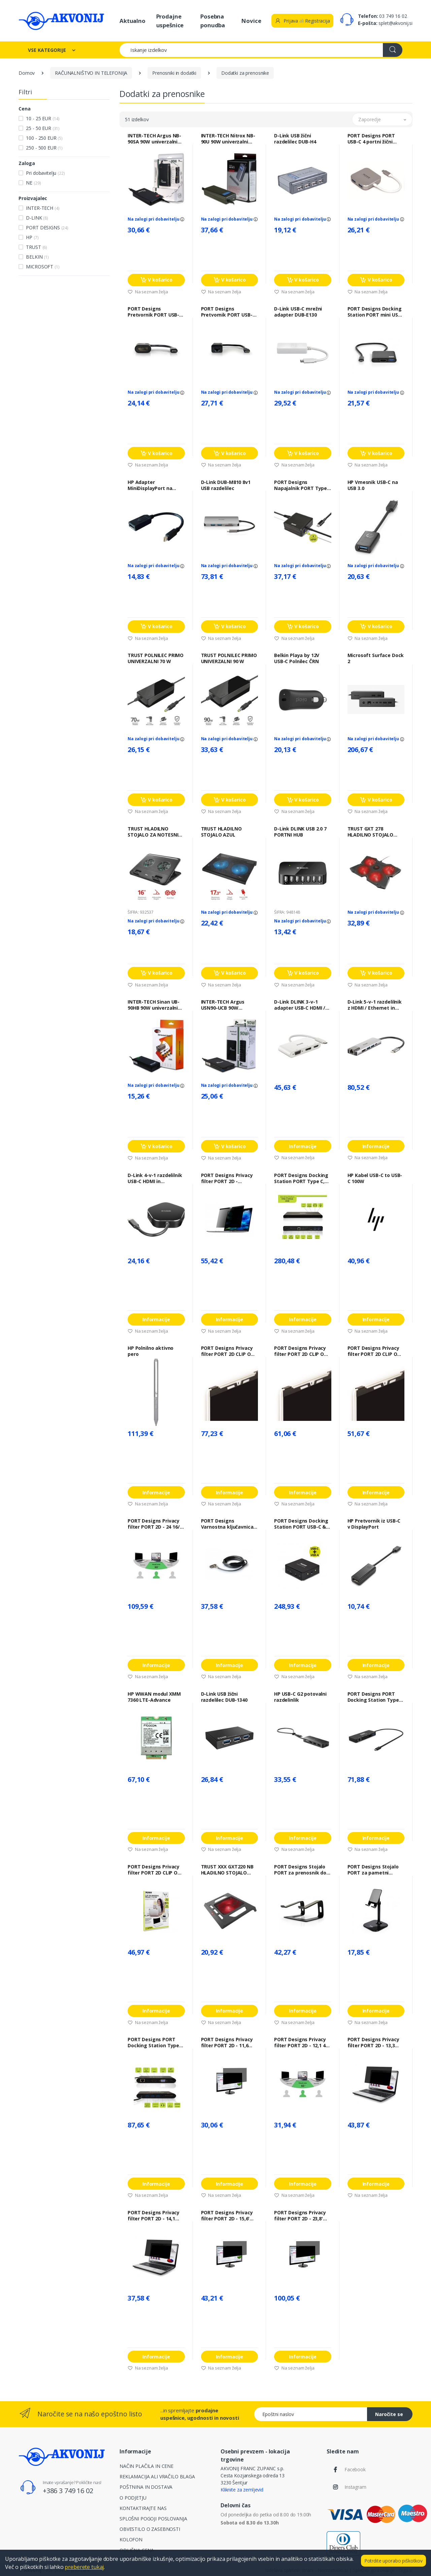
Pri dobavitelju (45, 173)
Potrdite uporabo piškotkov (393, 2560)
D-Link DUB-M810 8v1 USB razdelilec (226, 485)
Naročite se (389, 2414)
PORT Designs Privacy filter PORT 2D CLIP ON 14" (301, 1351)
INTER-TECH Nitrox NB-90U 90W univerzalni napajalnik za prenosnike (228, 139)
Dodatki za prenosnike (245, 73)
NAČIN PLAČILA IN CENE (146, 2466)
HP (32, 237)
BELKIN (37, 257)
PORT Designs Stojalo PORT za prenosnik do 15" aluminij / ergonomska (300, 1870)
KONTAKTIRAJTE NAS (143, 2508)
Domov (27, 73)
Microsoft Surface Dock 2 (375, 658)
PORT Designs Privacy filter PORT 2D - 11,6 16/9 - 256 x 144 (227, 2042)
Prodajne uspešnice (170, 20)
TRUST (36, 247)
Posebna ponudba (212, 20)
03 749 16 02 (393, 16)
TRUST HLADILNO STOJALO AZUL (221, 832)
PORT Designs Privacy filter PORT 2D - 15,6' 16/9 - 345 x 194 (227, 2216)
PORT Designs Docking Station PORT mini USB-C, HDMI (375, 312)
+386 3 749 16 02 (68, 2490)
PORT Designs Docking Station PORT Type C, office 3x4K (301, 1178)
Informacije (302, 1146)
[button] (382, 119)
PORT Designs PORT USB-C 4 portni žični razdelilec (371, 139)
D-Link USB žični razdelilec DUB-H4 (295, 139)
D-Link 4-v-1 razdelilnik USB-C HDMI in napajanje (155, 1178)
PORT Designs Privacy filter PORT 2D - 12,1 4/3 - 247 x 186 (302, 2042)
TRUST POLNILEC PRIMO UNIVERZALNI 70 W (156, 658)
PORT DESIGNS (47, 227)
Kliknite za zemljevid (242, 2489)
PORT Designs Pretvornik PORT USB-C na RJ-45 (228, 312)
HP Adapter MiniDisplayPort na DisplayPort (150, 485)
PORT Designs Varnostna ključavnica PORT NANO (227, 1524)
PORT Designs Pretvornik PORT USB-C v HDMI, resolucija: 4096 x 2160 (155, 312)
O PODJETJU (133, 2498)
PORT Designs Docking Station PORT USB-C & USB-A (301, 1524)
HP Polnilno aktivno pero (150, 1351)
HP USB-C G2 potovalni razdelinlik (300, 1697)
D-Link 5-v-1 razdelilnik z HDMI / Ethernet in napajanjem (374, 1005)
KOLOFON (131, 2539)
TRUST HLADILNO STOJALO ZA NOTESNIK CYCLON (154, 832)
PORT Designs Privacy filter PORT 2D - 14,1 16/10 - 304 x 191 (153, 2216)
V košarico (156, 280)
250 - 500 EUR (44, 147)
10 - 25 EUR (43, 118)
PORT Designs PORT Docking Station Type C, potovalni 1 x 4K (153, 2042)
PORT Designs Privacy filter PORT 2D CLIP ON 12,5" (154, 1870)
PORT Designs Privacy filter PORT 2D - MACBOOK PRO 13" (227, 1178)
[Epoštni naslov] (310, 2414)
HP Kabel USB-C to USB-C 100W (374, 1178)
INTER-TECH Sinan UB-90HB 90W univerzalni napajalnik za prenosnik (156, 1005)
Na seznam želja (148, 292)
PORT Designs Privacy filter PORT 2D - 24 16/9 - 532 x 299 (155, 1524)
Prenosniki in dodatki (174, 73)
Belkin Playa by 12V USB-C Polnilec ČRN (296, 658)
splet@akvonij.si (395, 23)
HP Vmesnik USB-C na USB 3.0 (372, 485)
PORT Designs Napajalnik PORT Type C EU (300, 485)
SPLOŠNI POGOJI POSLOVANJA (153, 2518)
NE (33, 183)
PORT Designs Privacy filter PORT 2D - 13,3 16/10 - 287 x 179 (373, 2042)
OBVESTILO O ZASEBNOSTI (150, 2529)
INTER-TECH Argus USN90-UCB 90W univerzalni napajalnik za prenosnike (227, 1005)
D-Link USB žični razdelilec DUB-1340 (224, 1697)
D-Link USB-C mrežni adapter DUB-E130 (298, 312)
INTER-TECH (42, 208)
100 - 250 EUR (44, 138)
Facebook (355, 2469)
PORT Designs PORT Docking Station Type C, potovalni (373, 1697)
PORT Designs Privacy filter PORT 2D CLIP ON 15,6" (228, 1351)
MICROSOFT (42, 266)
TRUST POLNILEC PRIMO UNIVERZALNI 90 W (229, 658)
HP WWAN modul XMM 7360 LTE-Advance (154, 1697)
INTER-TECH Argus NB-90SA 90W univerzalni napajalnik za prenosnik (156, 139)
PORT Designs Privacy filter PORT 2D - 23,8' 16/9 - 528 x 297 (300, 2216)
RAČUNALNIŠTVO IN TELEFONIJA (91, 73)
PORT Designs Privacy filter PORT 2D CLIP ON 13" (374, 1351)
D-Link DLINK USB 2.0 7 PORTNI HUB (300, 832)
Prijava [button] (286, 21)
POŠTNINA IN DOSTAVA (146, 2487)
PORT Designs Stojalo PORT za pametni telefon (373, 1870)
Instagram (355, 2487)
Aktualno (132, 21)
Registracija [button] (317, 21)
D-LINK (37, 218)
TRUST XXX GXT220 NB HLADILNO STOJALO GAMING (227, 1870)
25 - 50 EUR (43, 128)
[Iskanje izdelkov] (251, 50)
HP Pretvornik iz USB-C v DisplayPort (374, 1524)
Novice (251, 21)
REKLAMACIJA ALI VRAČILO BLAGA (157, 2476)
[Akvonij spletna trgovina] (61, 20)
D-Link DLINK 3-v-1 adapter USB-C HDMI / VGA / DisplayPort (299, 1005)
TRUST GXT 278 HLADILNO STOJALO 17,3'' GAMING (370, 832)
